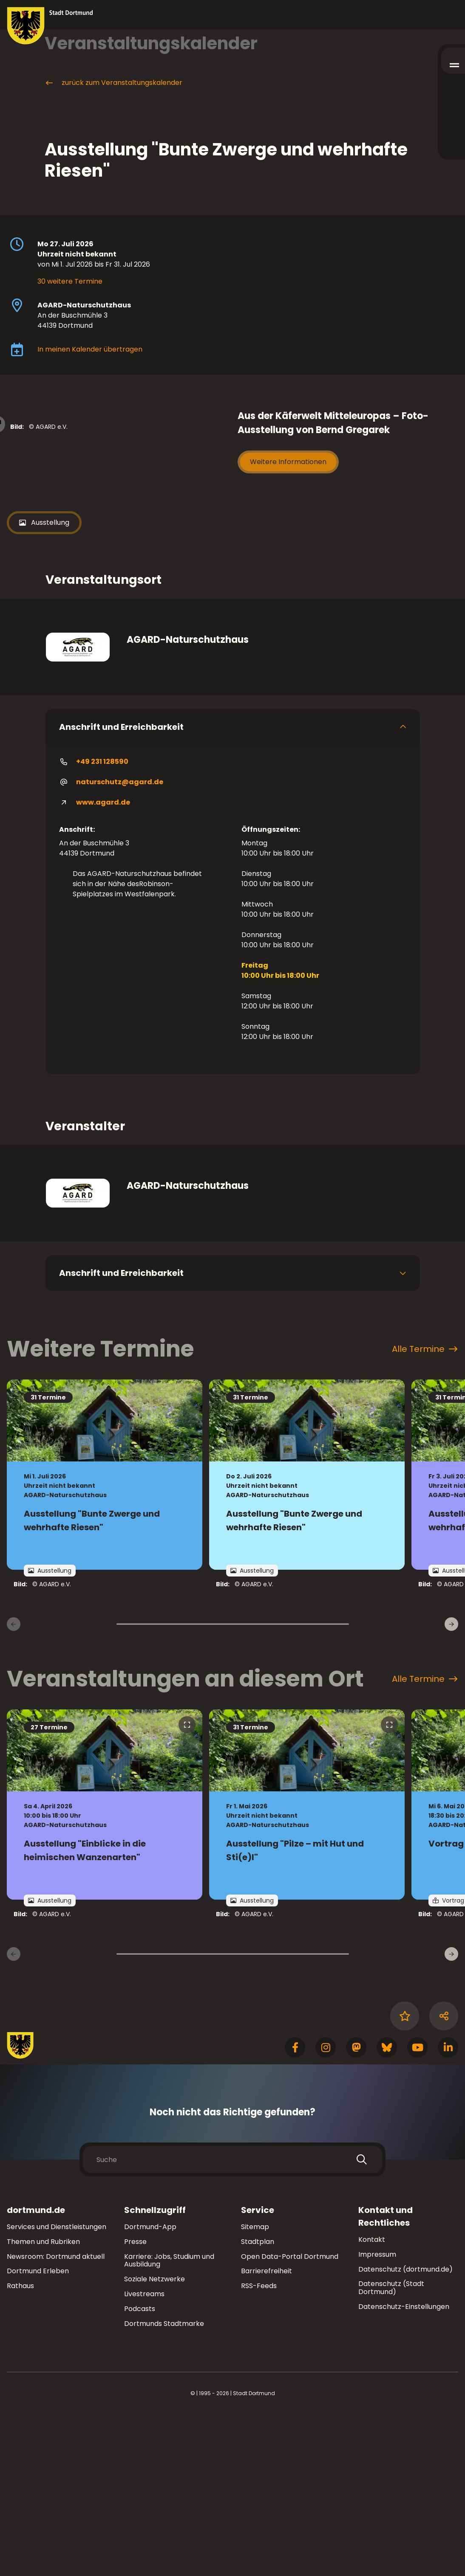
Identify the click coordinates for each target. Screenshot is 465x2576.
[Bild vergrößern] (117, 509)
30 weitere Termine (69, 281)
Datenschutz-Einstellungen (403, 2468)
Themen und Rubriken (43, 2403)
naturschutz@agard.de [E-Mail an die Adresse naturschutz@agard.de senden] (111, 943)
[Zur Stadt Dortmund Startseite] (50, 26)
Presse (135, 2403)
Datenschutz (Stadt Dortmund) (391, 2449)
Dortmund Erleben (38, 2432)
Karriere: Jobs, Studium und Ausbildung (169, 2422)
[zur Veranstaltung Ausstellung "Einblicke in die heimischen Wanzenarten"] (104, 1966)
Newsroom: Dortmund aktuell (56, 2418)
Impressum (377, 2416)
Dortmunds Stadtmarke (164, 2485)
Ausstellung (44, 684)
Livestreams (144, 2455)
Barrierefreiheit (266, 2432)
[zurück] (13, 1785)
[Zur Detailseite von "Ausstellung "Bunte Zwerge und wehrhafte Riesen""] (104, 1636)
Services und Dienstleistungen (56, 2388)
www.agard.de (94, 964)
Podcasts (139, 2470)
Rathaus (20, 2447)
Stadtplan (257, 2403)
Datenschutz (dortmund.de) (405, 2430)
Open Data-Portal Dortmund (289, 2418)
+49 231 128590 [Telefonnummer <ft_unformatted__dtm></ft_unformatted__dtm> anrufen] (93, 923)
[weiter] (451, 1785)
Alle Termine (424, 1510)
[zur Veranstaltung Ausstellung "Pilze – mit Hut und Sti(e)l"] (307, 1966)
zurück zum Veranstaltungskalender (113, 83)
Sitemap (255, 2388)
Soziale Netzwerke (154, 2440)
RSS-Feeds (259, 2447)
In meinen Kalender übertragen (89, 349)
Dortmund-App (150, 2388)
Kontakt (371, 2401)
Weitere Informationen (288, 462)
